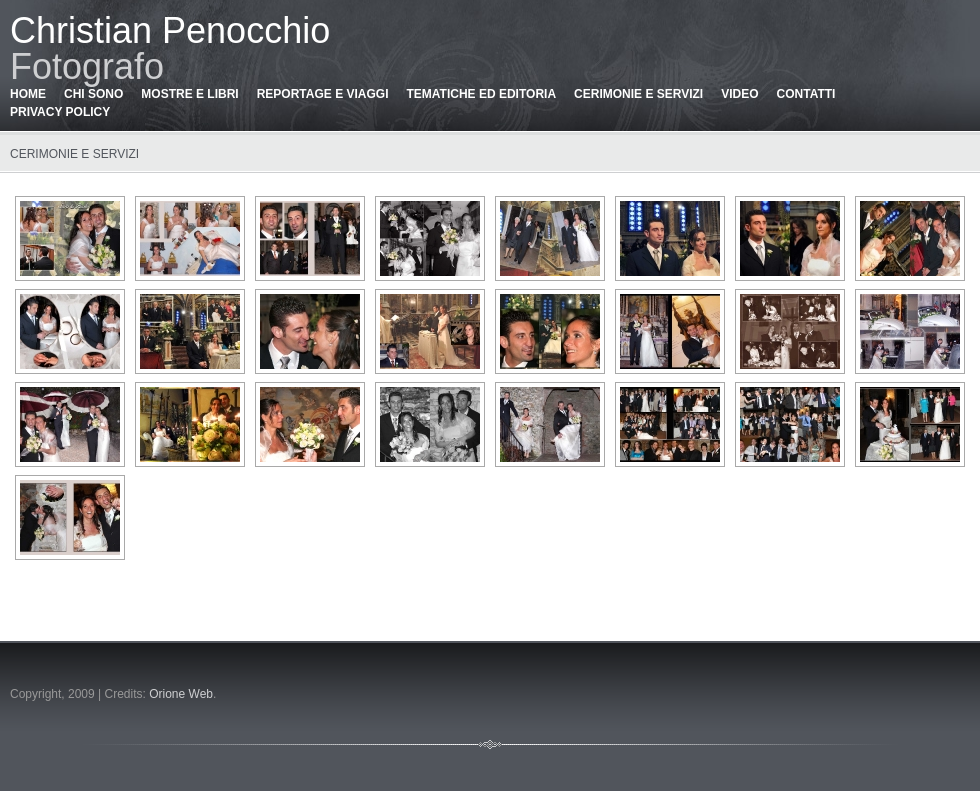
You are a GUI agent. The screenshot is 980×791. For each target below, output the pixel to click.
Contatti (806, 94)
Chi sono (93, 94)
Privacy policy (60, 112)
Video (739, 94)
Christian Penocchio (170, 30)
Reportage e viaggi (323, 94)
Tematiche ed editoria (481, 94)
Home (28, 94)
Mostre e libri (189, 94)
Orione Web (181, 694)
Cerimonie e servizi (638, 94)
